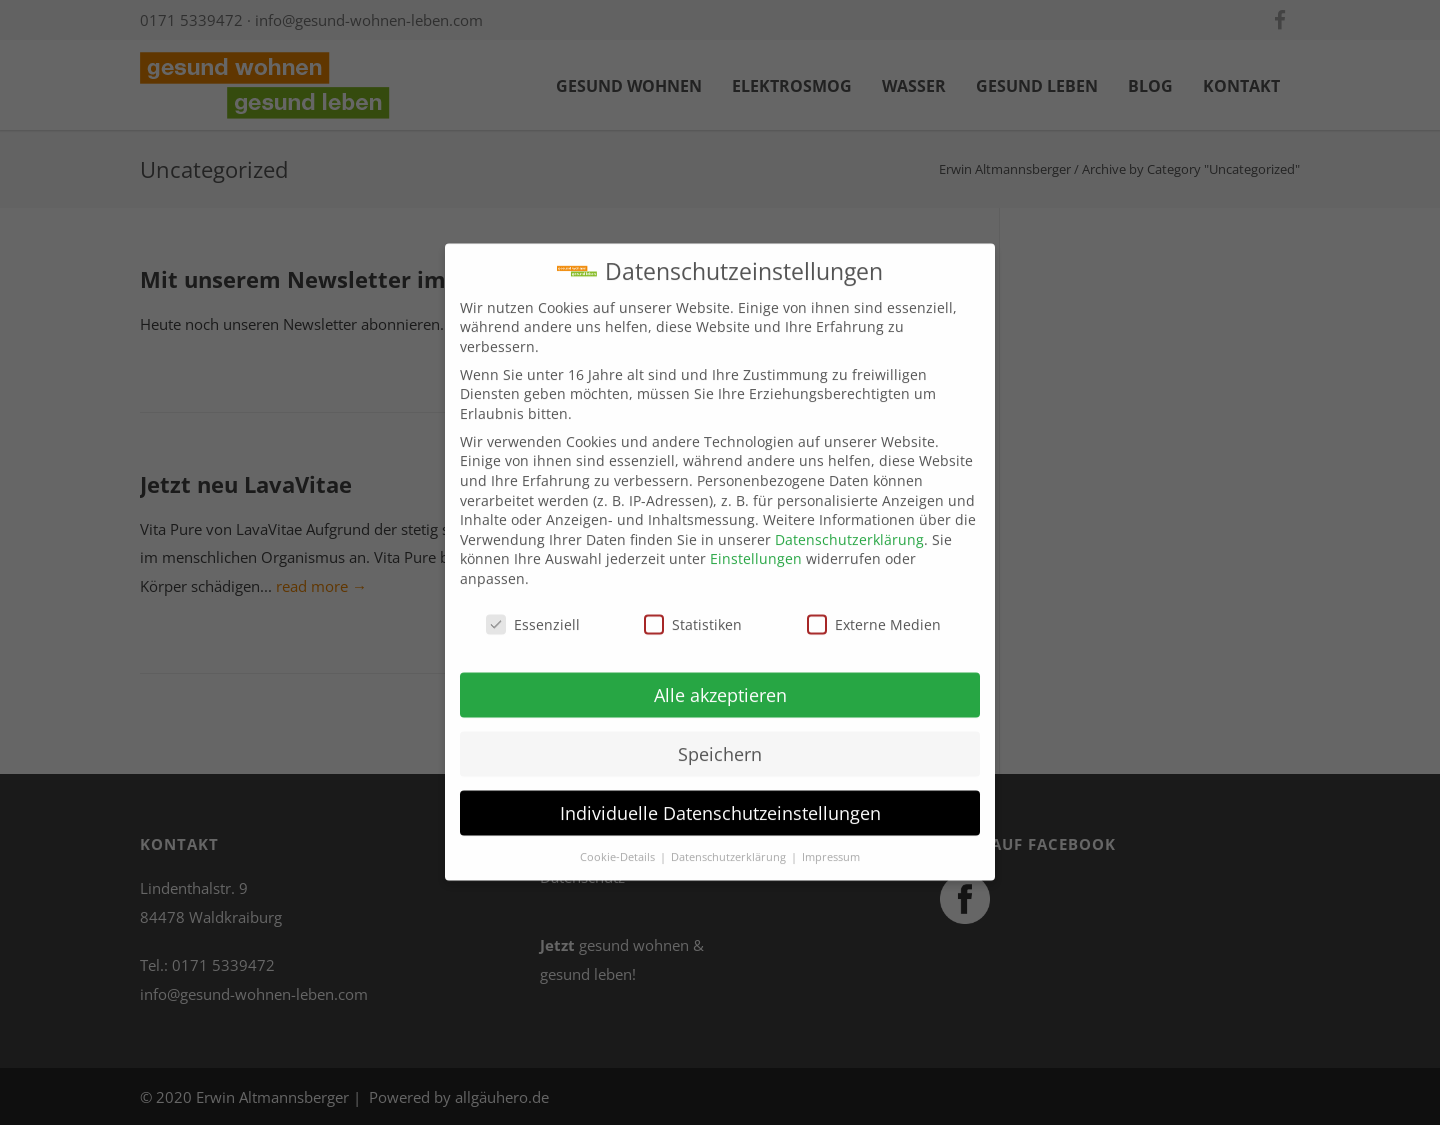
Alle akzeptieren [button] (720, 682)
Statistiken (693, 611)
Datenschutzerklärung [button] (730, 844)
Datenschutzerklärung (849, 526)
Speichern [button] (720, 741)
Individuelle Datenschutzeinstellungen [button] (720, 800)
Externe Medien (874, 611)
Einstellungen (756, 546)
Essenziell (533, 611)
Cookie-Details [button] (619, 844)
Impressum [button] (831, 844)
